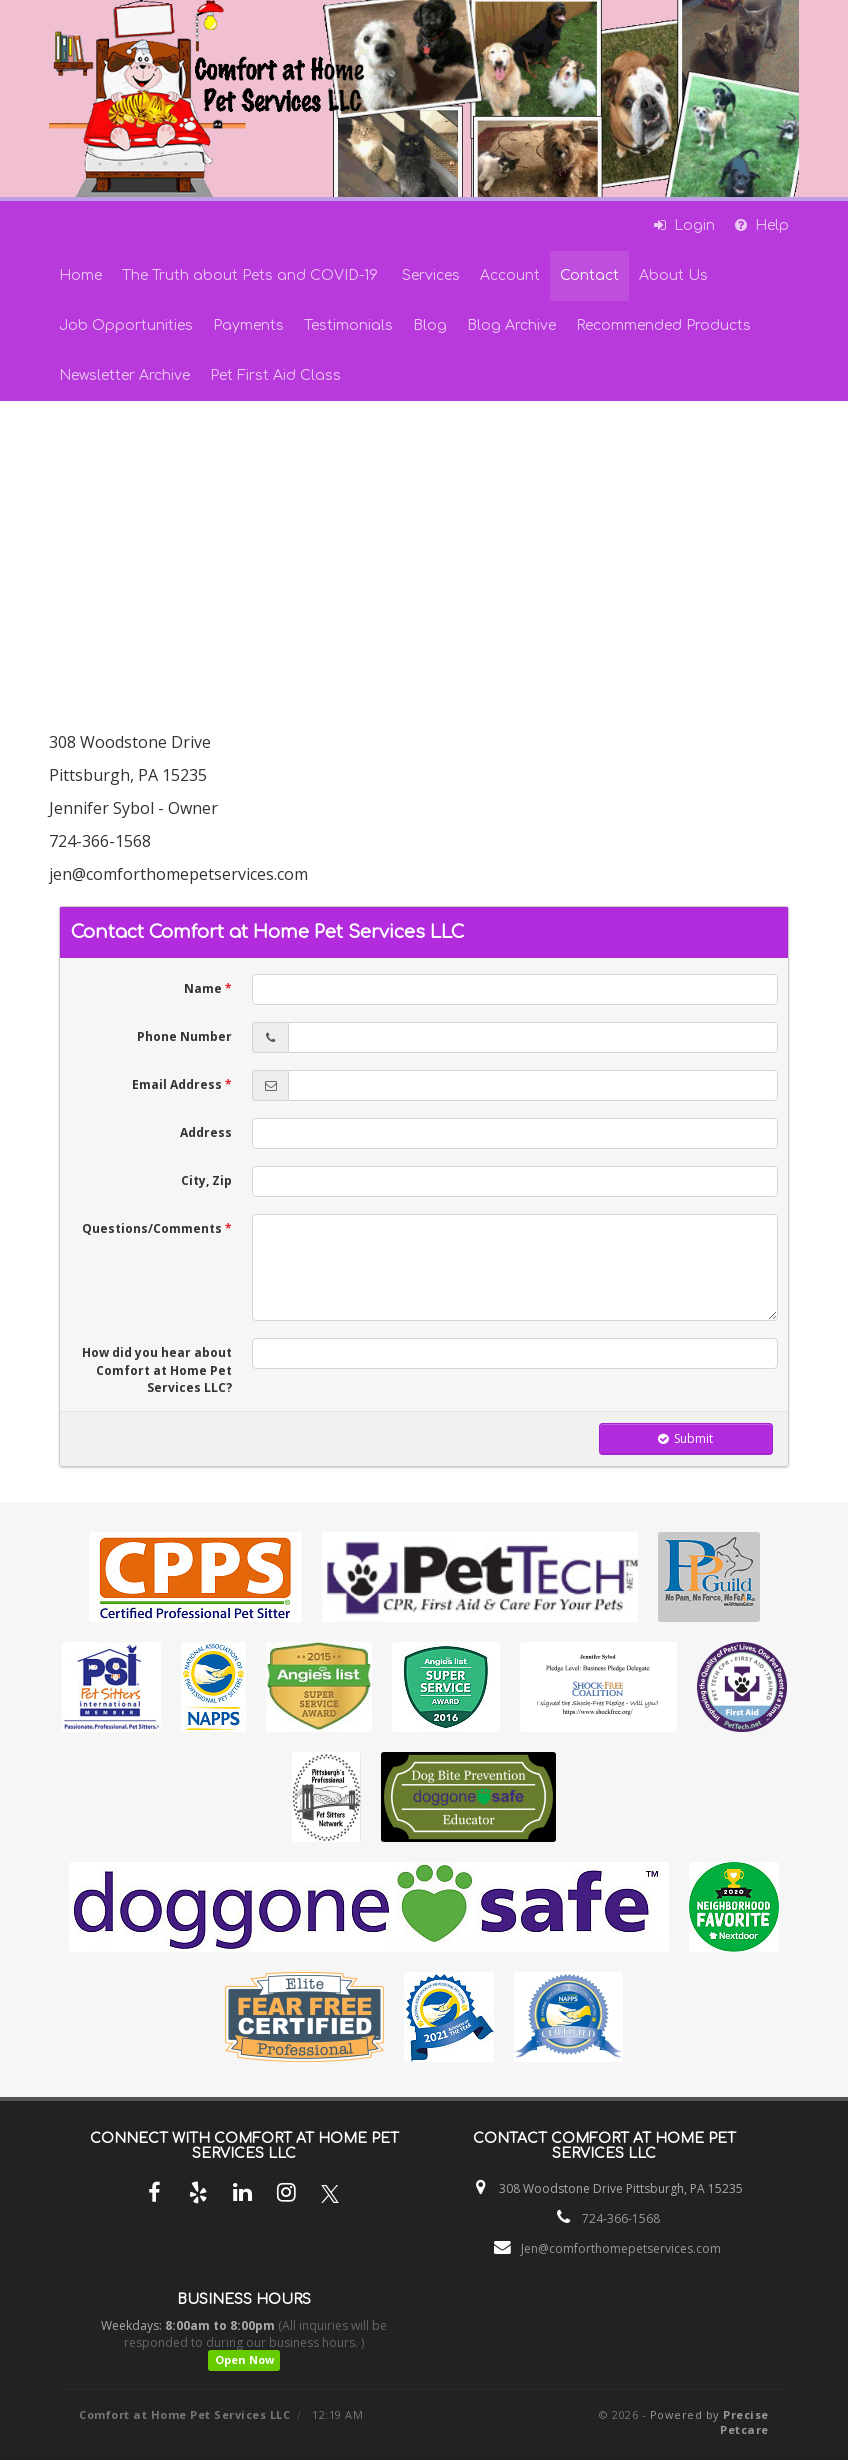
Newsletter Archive (124, 375)
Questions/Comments (157, 1228)
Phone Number (184, 1036)
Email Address (182, 1084)
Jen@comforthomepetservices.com (621, 2248)
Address (206, 1132)
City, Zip (206, 1180)
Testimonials (348, 325)
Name (208, 988)
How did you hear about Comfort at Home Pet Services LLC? (157, 1369)
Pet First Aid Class (275, 375)
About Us (673, 275)
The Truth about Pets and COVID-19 (252, 275)
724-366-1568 (621, 2218)
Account (510, 275)
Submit (685, 1438)
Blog (430, 325)
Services (431, 275)
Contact (589, 275)
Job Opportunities (126, 325)
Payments (248, 325)
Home (80, 275)
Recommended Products (663, 325)
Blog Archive (511, 325)
